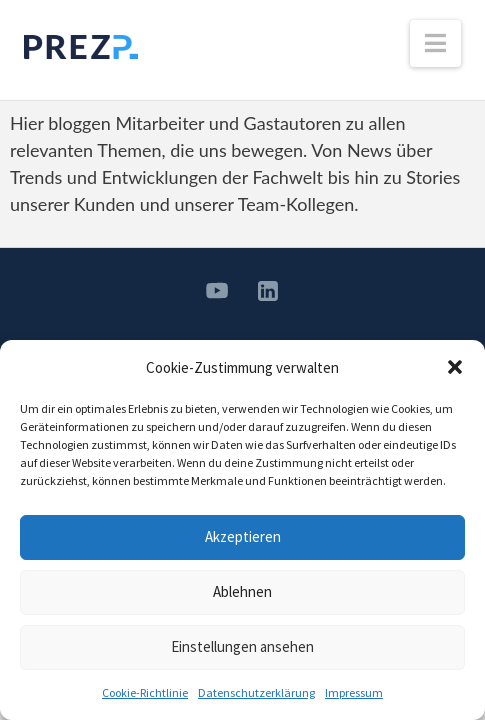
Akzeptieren (243, 536)
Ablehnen (242, 591)
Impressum (354, 692)
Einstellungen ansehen (242, 646)
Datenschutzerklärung (256, 692)
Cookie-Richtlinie (145, 692)
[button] (455, 367)
